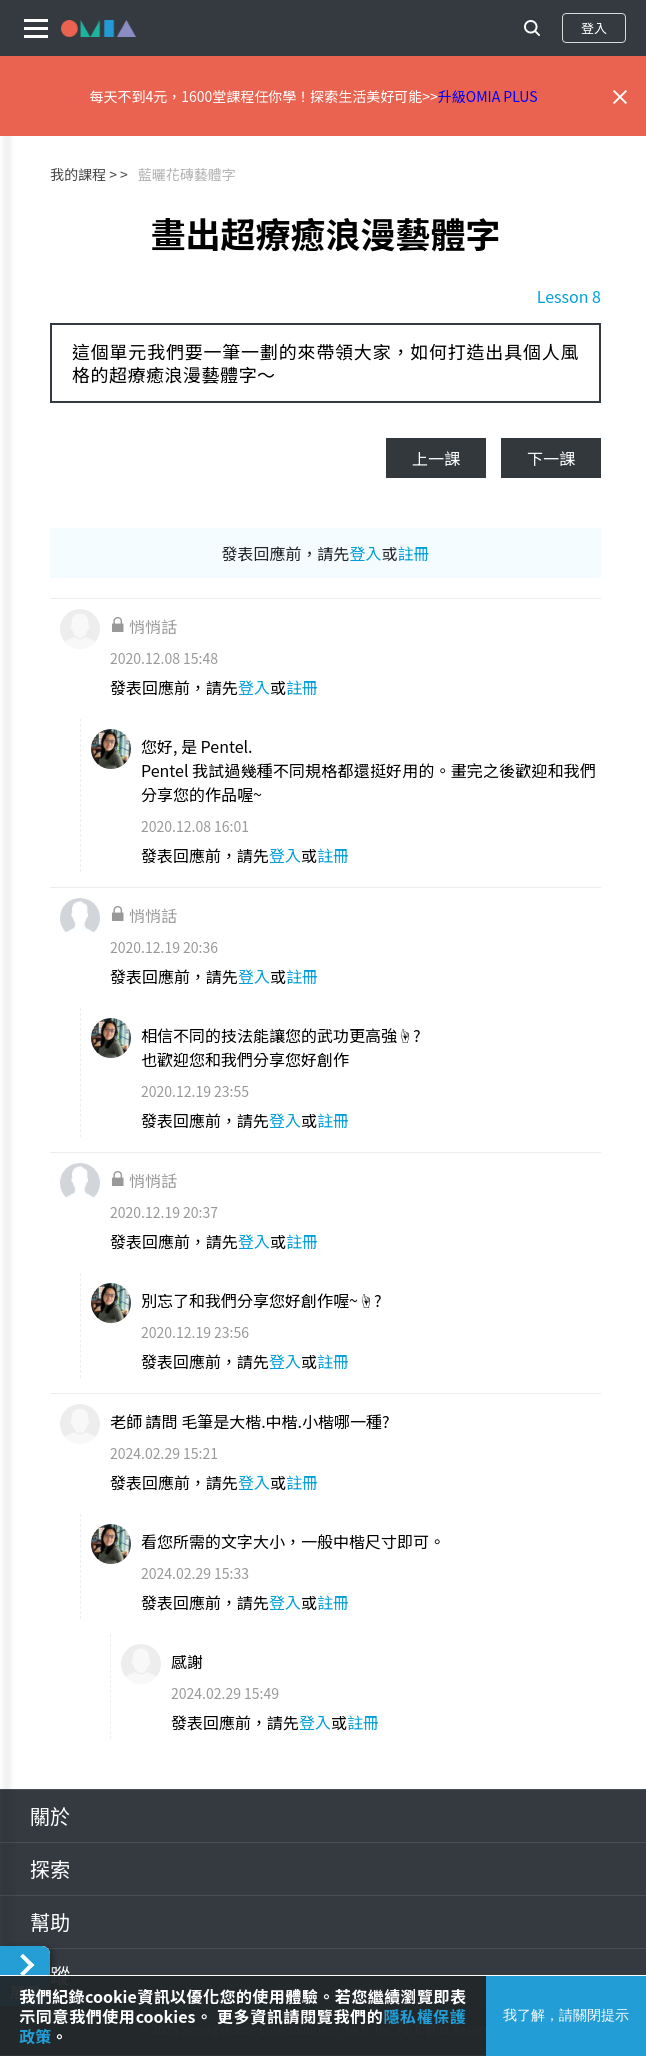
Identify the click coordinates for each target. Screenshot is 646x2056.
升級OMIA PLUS (488, 96)
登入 (594, 27)
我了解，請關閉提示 (566, 2015)
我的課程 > (83, 174)
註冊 (414, 553)
